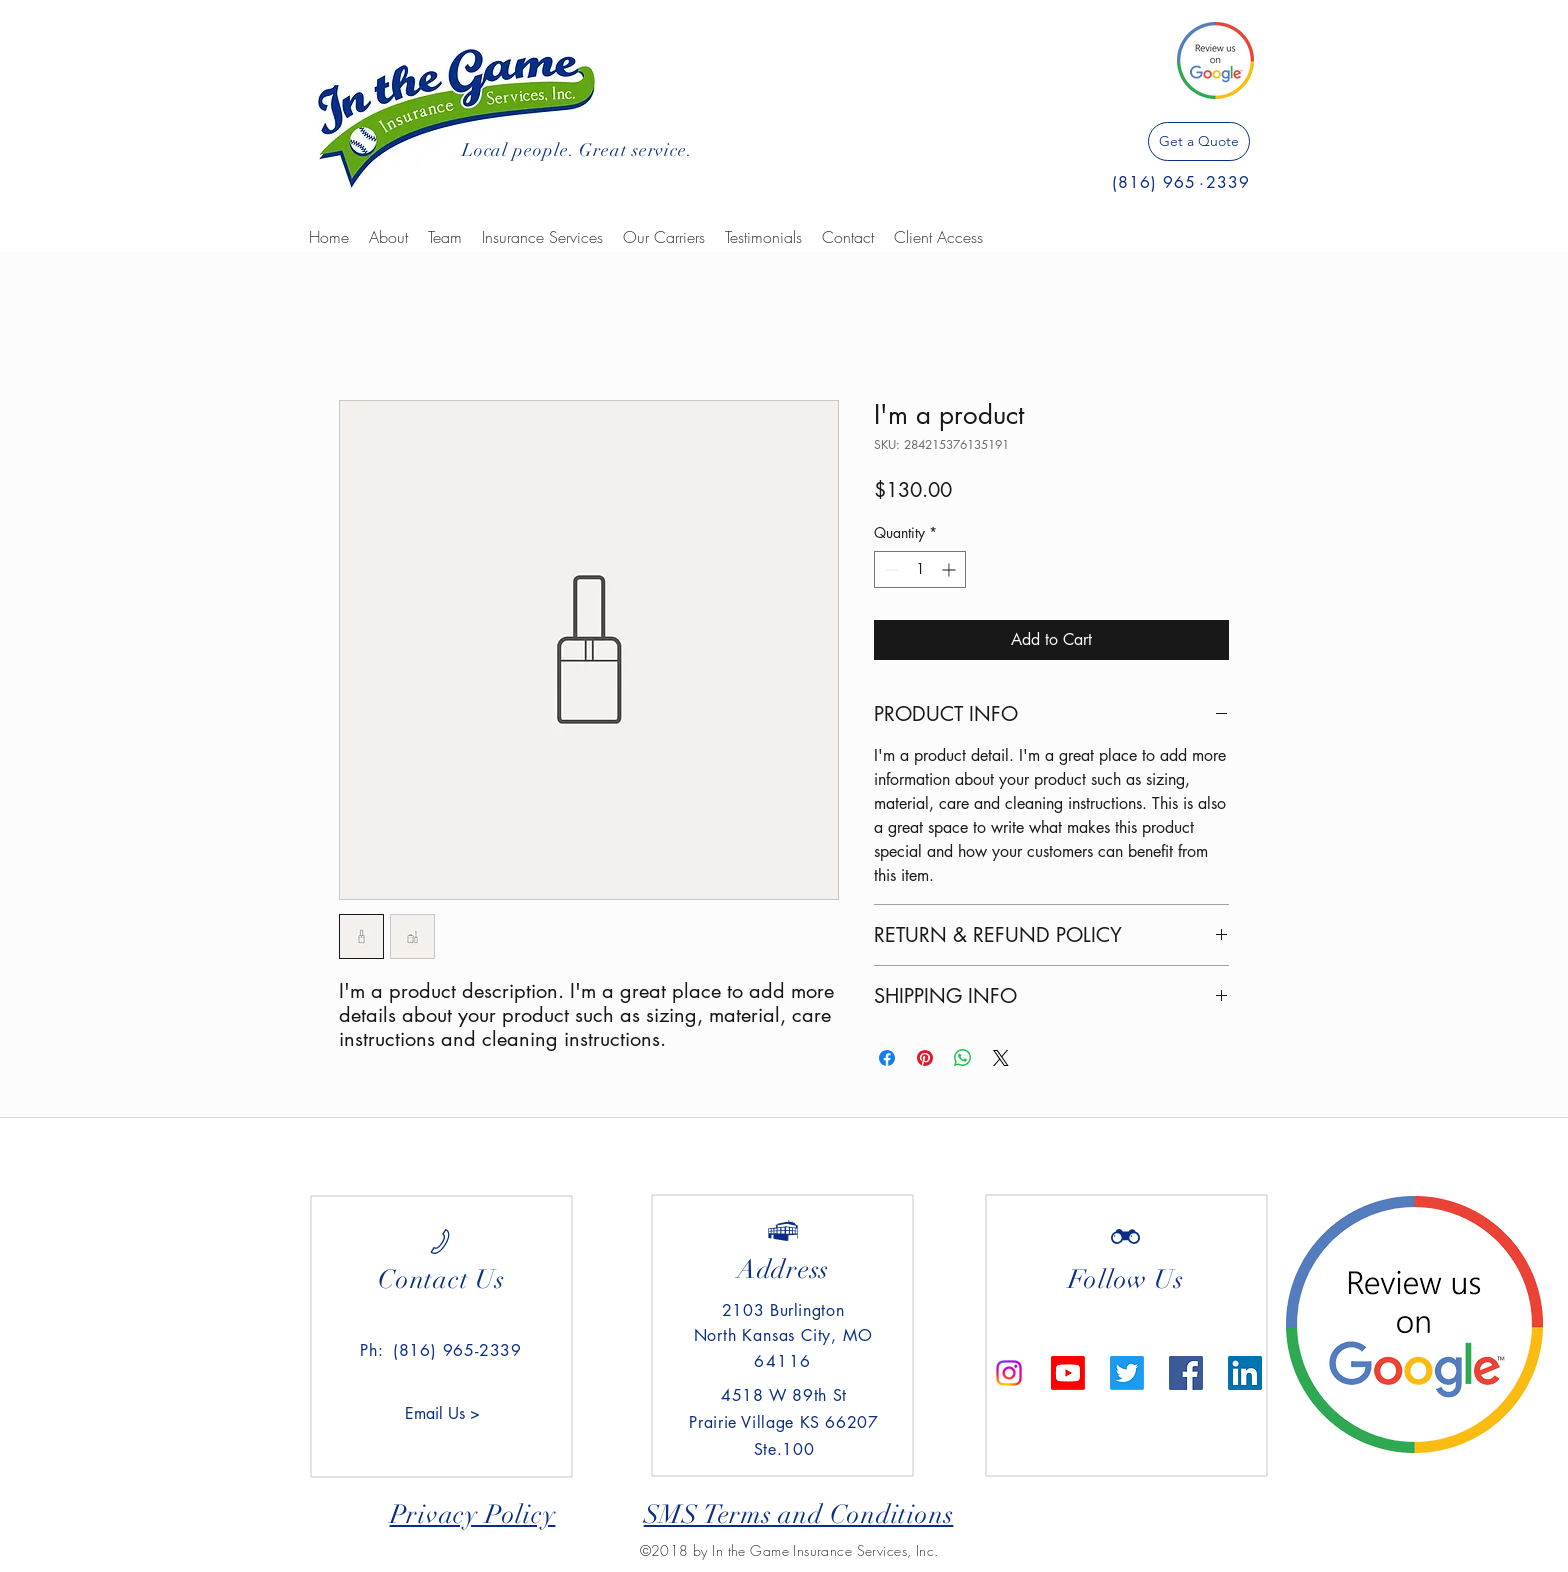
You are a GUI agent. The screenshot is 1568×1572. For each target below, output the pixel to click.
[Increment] (950, 569)
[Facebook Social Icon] (1186, 1373)
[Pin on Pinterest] (925, 1058)
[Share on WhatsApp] (963, 1058)
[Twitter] (1127, 1373)
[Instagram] (1009, 1373)
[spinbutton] (920, 569)
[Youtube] (1068, 1373)
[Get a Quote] (1199, 141)
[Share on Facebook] (887, 1058)
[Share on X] (1001, 1058)
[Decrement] (889, 569)
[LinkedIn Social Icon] (1245, 1373)
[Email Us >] (442, 1414)
